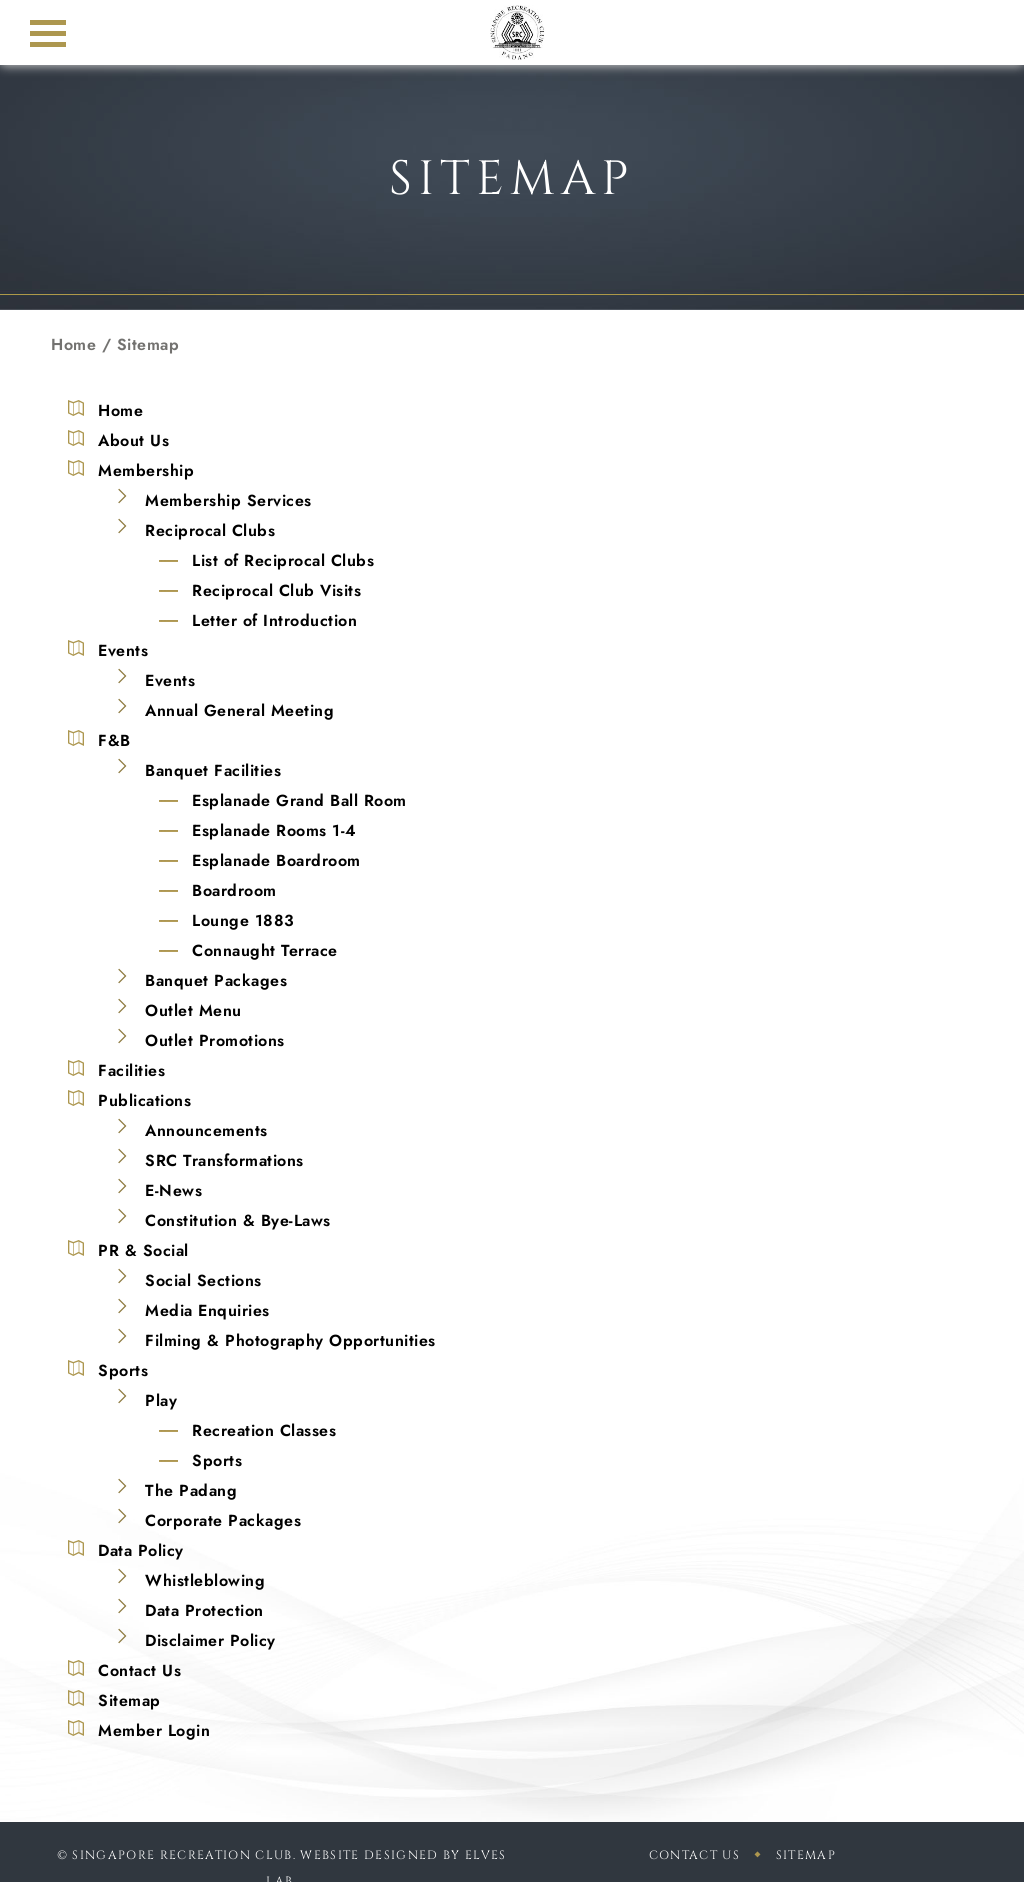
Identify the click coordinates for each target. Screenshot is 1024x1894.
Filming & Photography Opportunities (290, 1340)
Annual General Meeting (239, 710)
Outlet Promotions (215, 1040)
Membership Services (228, 500)
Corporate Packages (223, 1520)
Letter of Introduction (274, 620)
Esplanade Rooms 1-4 (274, 830)
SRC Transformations (224, 1160)
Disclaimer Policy (210, 1640)
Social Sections (203, 1280)
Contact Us (139, 1670)
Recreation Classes (264, 1430)
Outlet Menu (193, 1010)
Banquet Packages (216, 980)
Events (170, 680)
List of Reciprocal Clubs (283, 560)
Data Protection (204, 1610)
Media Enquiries (207, 1310)
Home (73, 344)
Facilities (131, 1070)
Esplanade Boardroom (276, 860)
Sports (217, 1460)
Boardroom (234, 890)
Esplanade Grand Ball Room (299, 800)
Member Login (154, 1730)
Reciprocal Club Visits (276, 590)
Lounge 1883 (243, 920)
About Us (133, 440)
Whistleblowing (205, 1580)
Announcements (206, 1130)
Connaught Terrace (265, 950)
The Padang (191, 1490)
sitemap (806, 1855)
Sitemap (129, 1700)
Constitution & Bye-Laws (238, 1220)
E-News (173, 1190)
